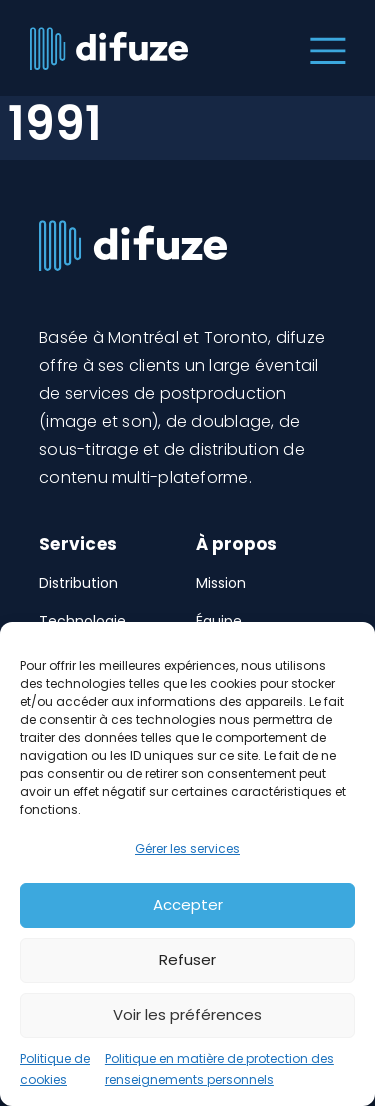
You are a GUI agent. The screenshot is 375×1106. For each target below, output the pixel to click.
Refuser (187, 959)
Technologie (82, 621)
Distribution (78, 583)
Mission (221, 583)
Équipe (219, 621)
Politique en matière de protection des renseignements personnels (219, 1069)
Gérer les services (187, 848)
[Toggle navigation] (323, 48)
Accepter (188, 904)
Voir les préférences (187, 1014)
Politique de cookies (55, 1069)
